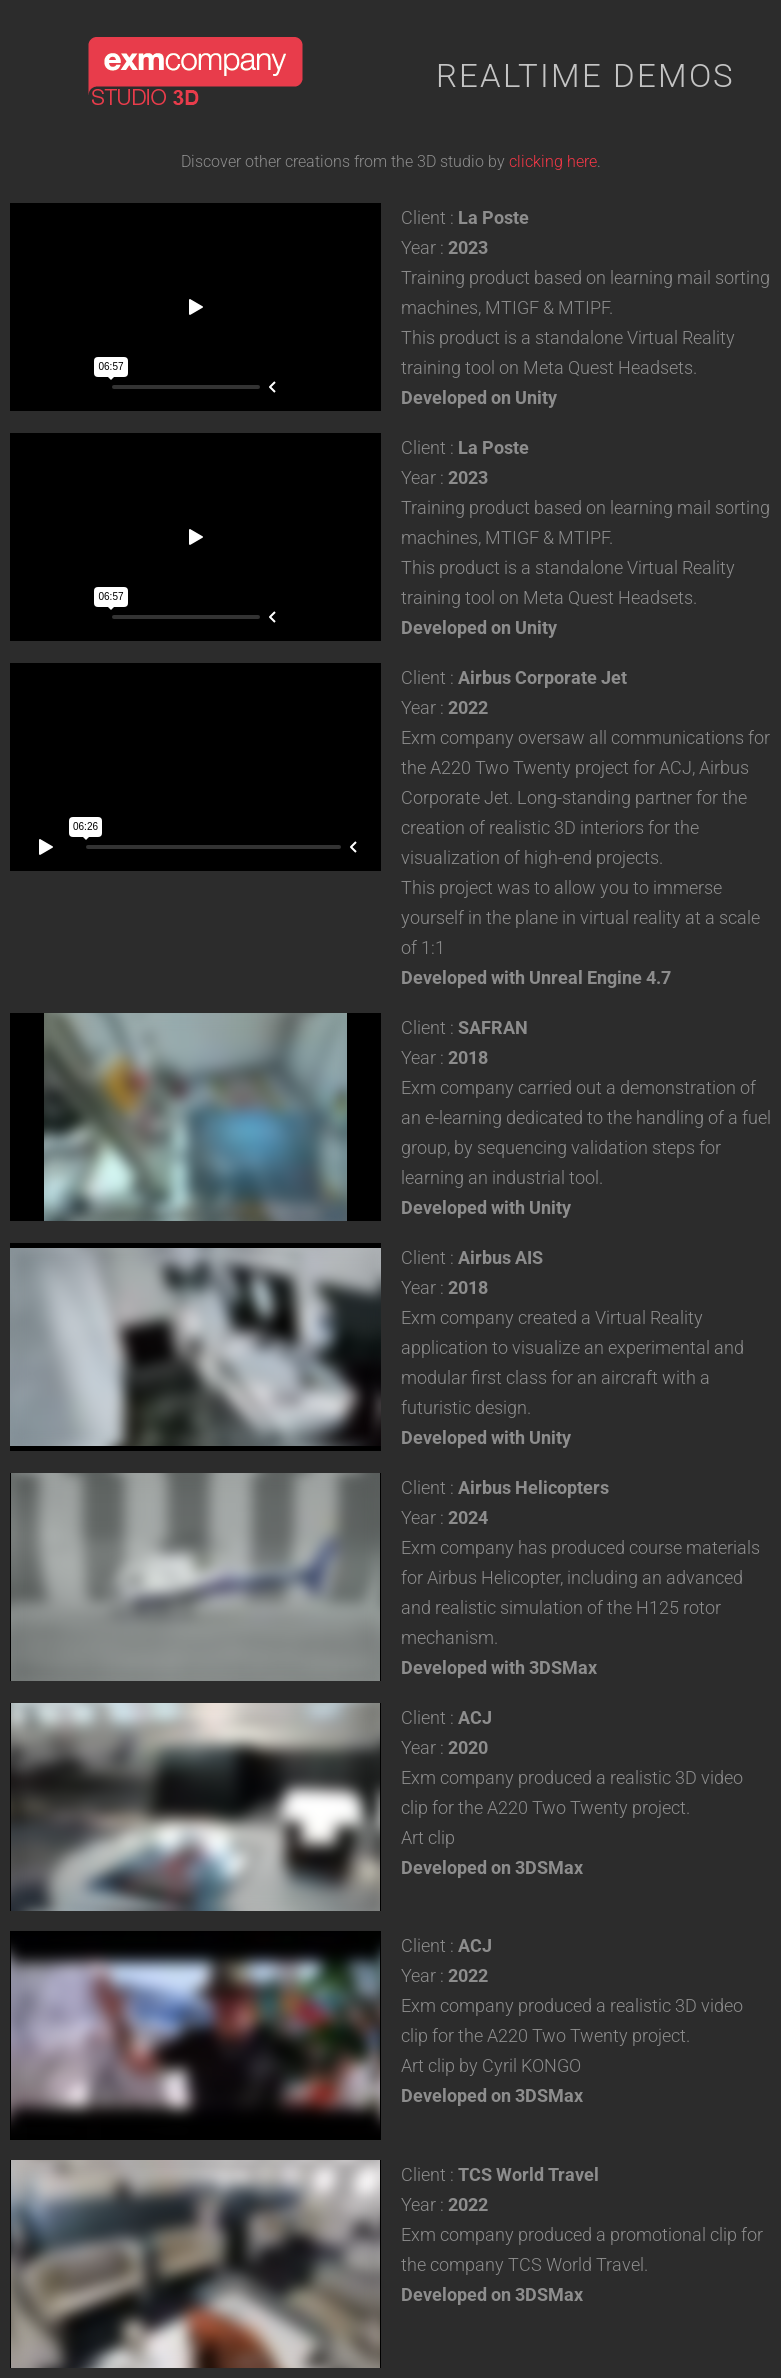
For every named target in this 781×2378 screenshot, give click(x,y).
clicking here (553, 161)
